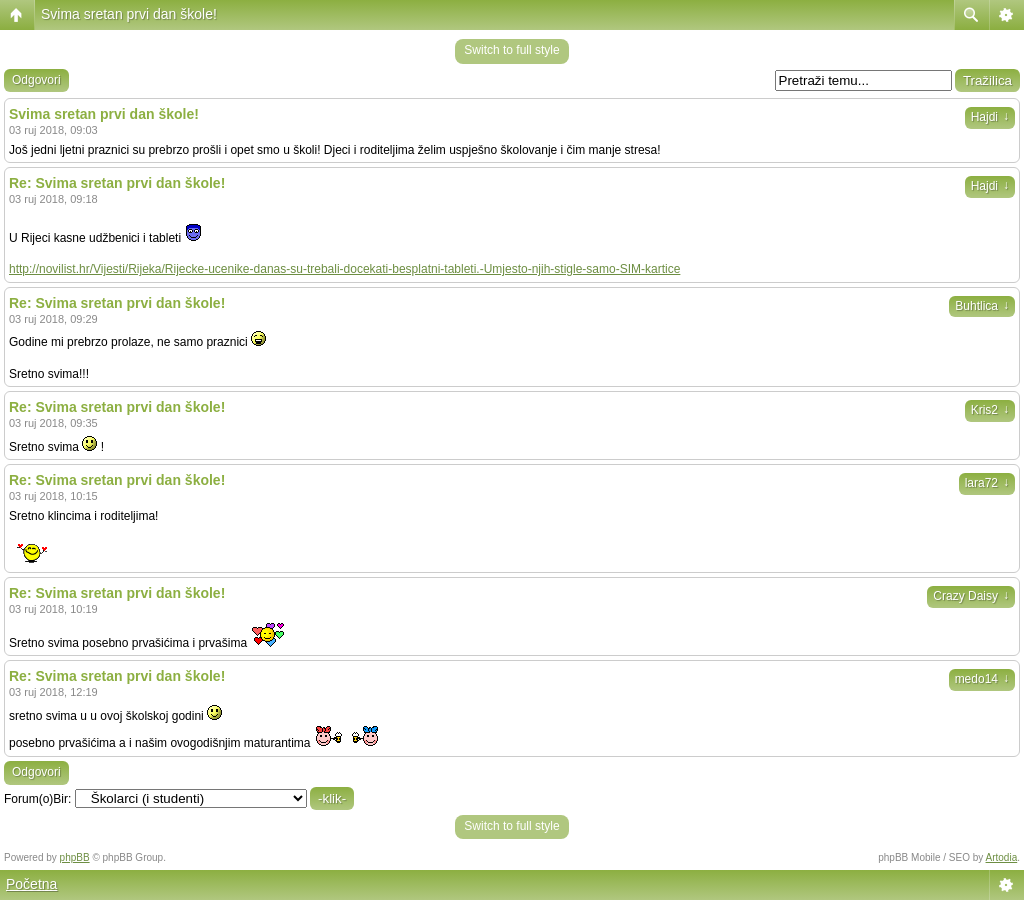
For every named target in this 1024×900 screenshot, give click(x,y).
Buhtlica (982, 306)
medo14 (982, 679)
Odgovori (36, 80)
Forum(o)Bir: (37, 799)
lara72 (987, 483)
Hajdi (990, 117)
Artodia (1002, 857)
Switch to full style (511, 50)
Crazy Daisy (971, 596)
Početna (31, 884)
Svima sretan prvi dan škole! (129, 14)
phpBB (75, 857)
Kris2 (990, 410)
